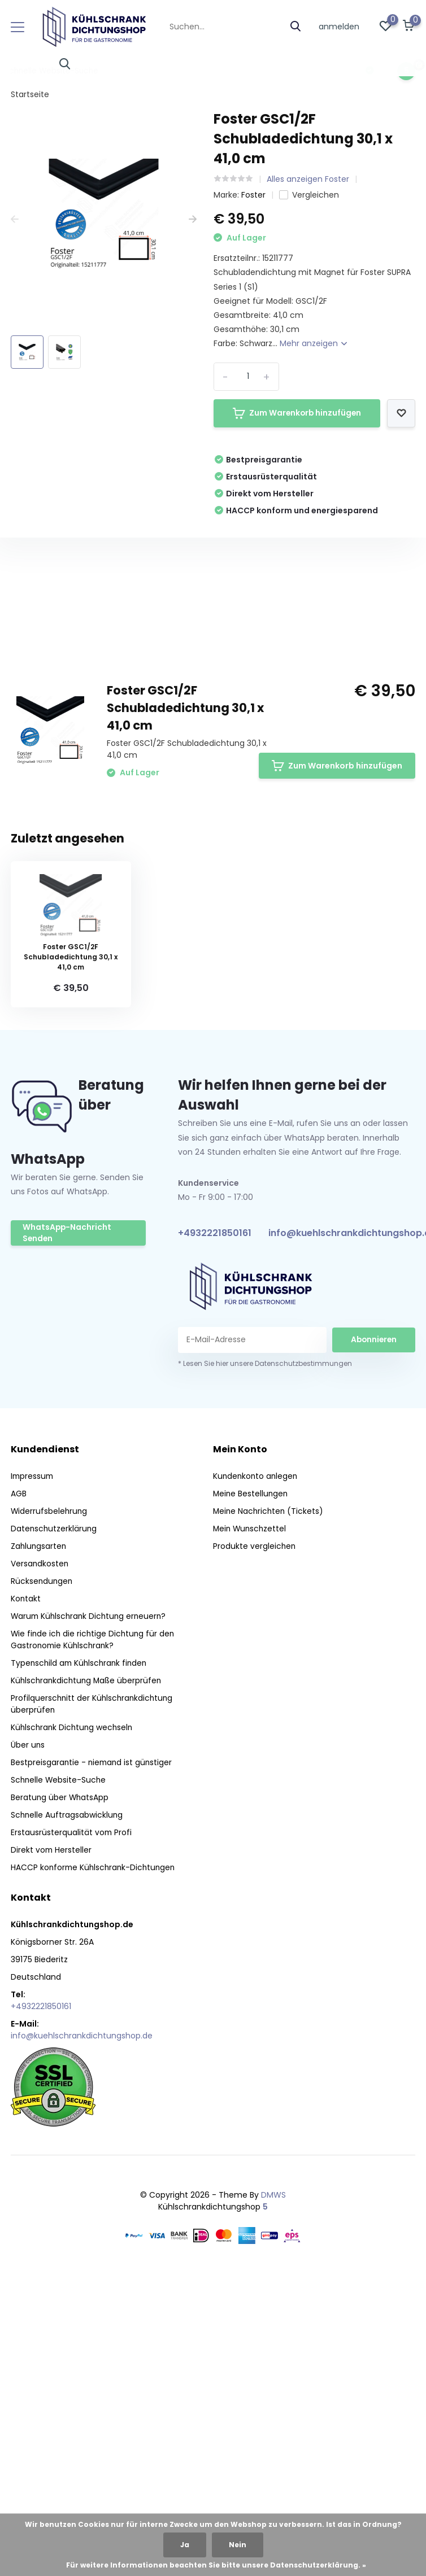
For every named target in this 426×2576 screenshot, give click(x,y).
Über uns (28, 2039)
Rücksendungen (42, 1875)
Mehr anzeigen (313, 343)
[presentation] (15, 219)
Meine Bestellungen (251, 1788)
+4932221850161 (214, 1527)
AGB (19, 1788)
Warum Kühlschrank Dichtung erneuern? (91, 1910)
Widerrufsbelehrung (50, 1805)
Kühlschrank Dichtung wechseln (73, 2022)
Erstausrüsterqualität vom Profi (72, 2127)
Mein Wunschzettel (251, 1823)
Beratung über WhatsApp (60, 2092)
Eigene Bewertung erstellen (339, 852)
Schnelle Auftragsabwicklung (67, 2109)
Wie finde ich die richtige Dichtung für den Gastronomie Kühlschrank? (94, 1934)
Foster (253, 194)
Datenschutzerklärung (54, 1823)
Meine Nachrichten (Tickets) (269, 1805)
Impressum (33, 1770)
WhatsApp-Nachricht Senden (69, 1527)
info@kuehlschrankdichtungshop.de (82, 2330)
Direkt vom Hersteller (52, 2144)
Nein (237, 2544)
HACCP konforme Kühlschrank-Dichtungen (95, 2162)
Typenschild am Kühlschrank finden (81, 1957)
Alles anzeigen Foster (308, 179)
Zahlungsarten (39, 1840)
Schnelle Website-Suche (59, 2074)
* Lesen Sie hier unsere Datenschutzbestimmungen (265, 1658)
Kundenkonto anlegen (256, 1770)
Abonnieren (374, 1634)
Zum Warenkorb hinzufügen (296, 413)
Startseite (30, 94)
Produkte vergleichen (255, 1840)
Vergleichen (309, 194)
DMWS (273, 2489)
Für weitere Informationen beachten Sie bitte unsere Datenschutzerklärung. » (216, 2565)
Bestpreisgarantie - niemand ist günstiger (93, 2057)
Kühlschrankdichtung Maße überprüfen (88, 1975)
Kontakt (26, 1893)
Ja (184, 2544)
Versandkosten (40, 1858)
